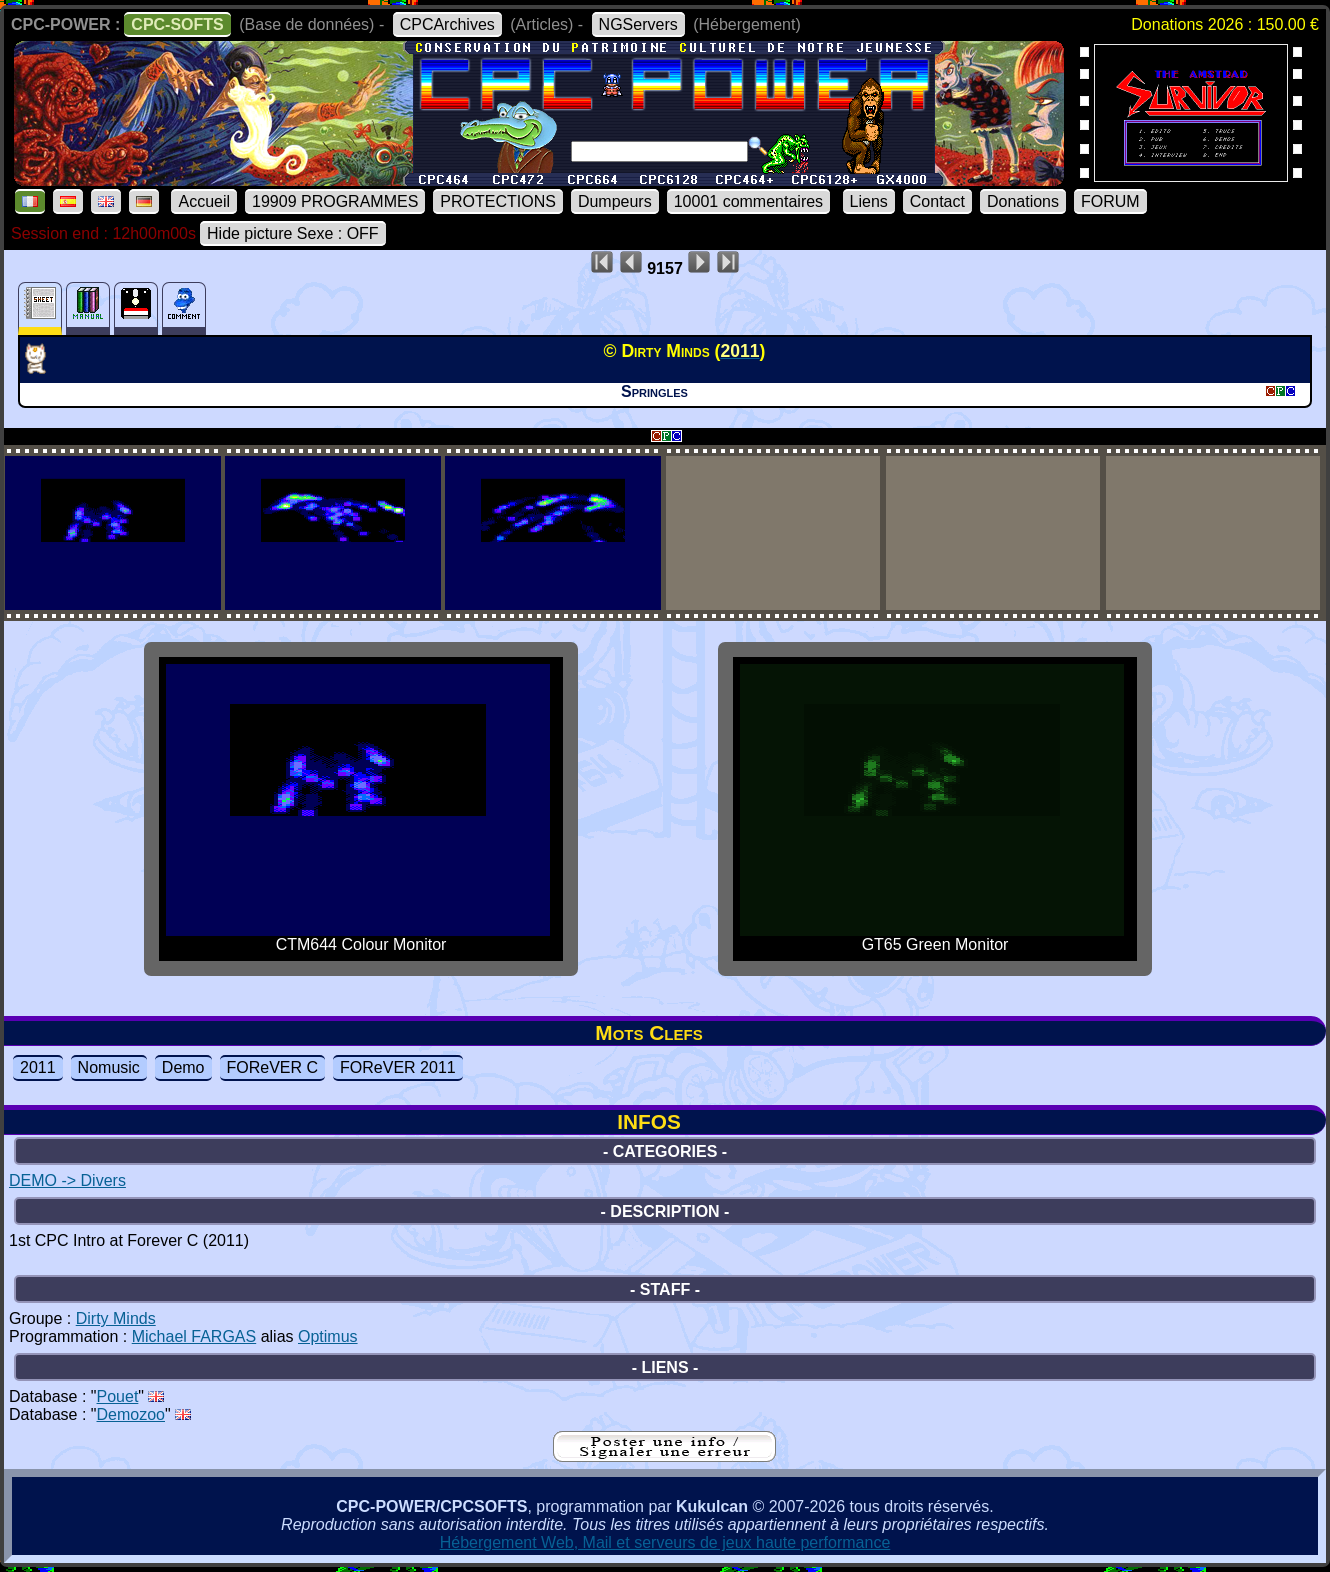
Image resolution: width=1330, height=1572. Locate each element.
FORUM (1110, 201)
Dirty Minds (116, 1318)
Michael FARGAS (194, 1336)
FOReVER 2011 (398, 1067)
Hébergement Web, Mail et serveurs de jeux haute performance (665, 1542)
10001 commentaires (748, 201)
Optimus (328, 1336)
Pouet (118, 1396)
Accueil (204, 201)
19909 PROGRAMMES (335, 201)
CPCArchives (447, 24)
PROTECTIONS (498, 201)
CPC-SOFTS (177, 24)
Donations (1023, 201)
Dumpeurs (615, 201)
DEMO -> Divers (67, 1180)
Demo (183, 1067)
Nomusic (109, 1067)
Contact (937, 201)
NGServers (638, 24)
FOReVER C (273, 1067)
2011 (38, 1067)
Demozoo (131, 1414)
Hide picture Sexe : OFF (293, 233)
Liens (869, 201)
